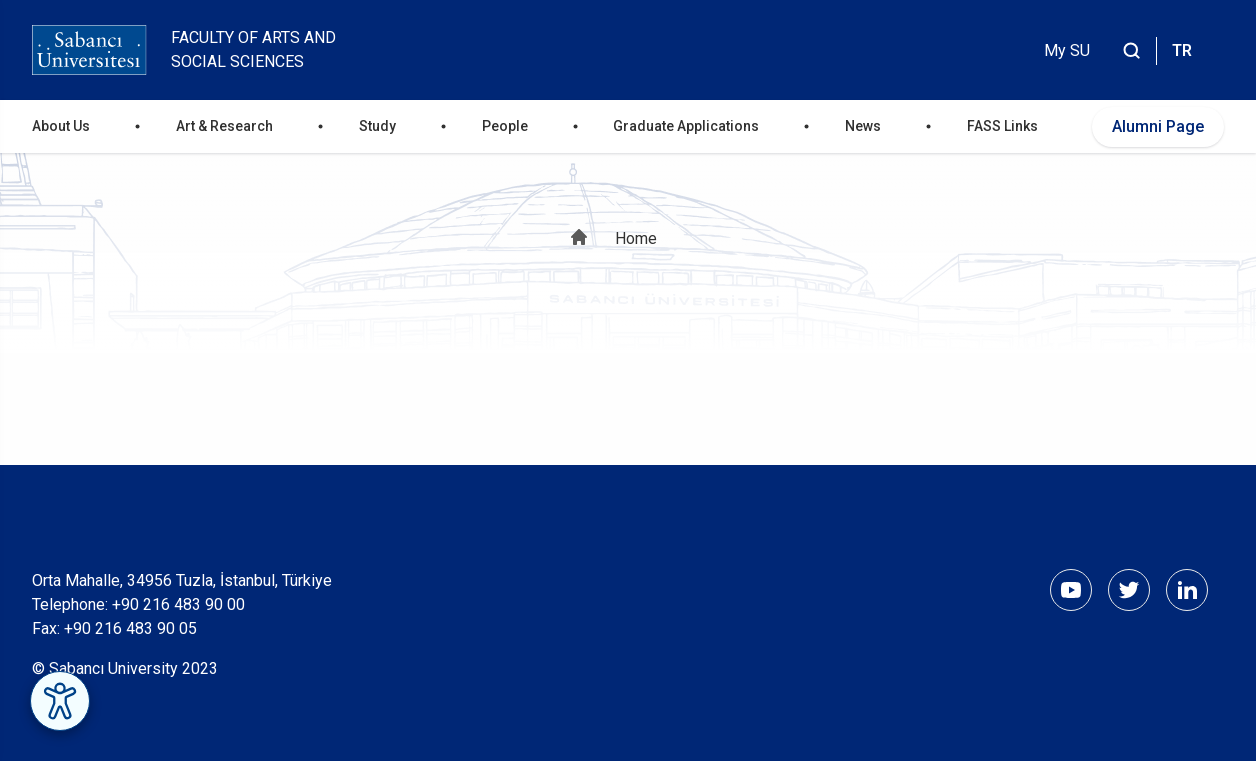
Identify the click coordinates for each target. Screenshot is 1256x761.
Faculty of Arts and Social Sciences (253, 49)
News (863, 126)
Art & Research (224, 126)
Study (377, 126)
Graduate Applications (686, 126)
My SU (1067, 50)
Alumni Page (1158, 126)
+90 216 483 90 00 (178, 604)
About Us (61, 126)
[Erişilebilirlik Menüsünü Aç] (60, 701)
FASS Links (1002, 126)
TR (1182, 50)
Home (636, 238)
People (505, 126)
